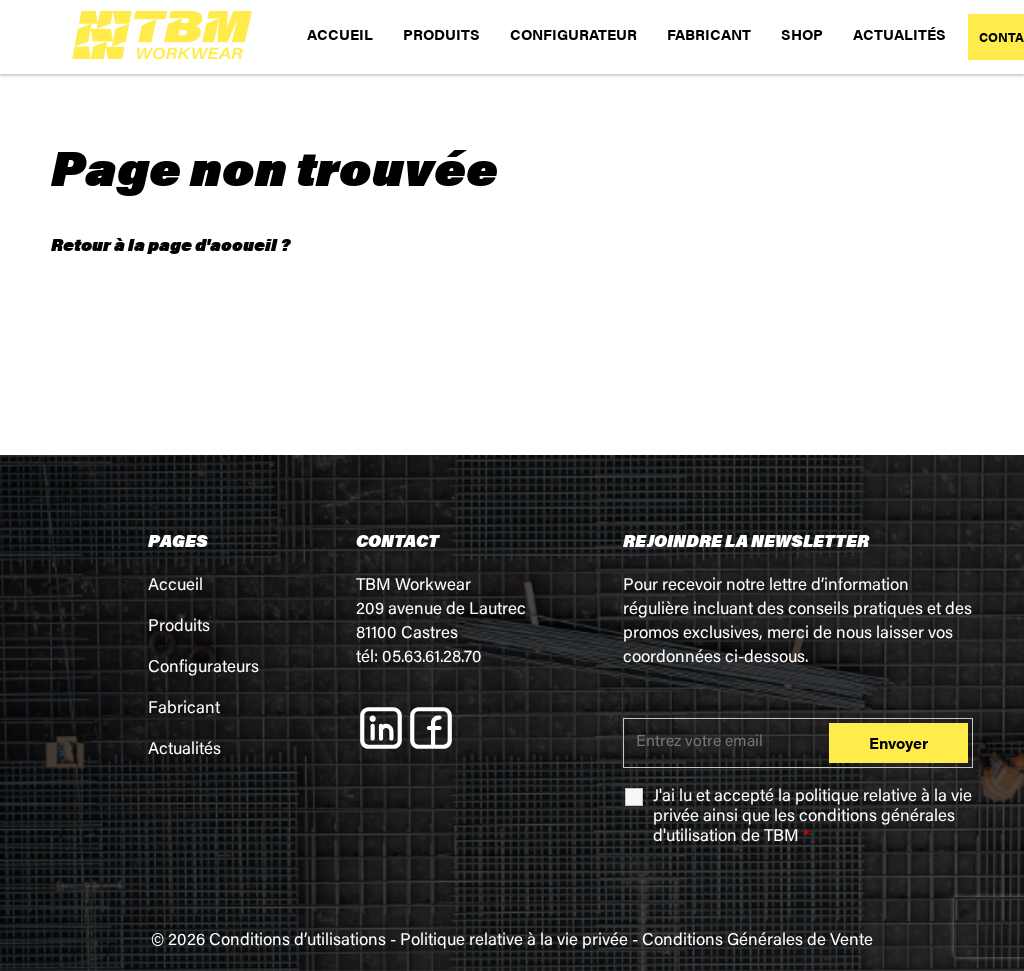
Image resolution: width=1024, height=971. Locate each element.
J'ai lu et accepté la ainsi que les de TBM (812, 817)
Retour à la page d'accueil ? (170, 244)
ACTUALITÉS (899, 33)
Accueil (175, 586)
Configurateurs (203, 668)
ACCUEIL (340, 33)
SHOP (802, 33)
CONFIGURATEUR (573, 33)
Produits (179, 627)
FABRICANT (709, 33)
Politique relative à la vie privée (514, 941)
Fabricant (184, 709)
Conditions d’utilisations (297, 941)
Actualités (184, 750)
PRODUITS (441, 33)
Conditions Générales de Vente (757, 941)
